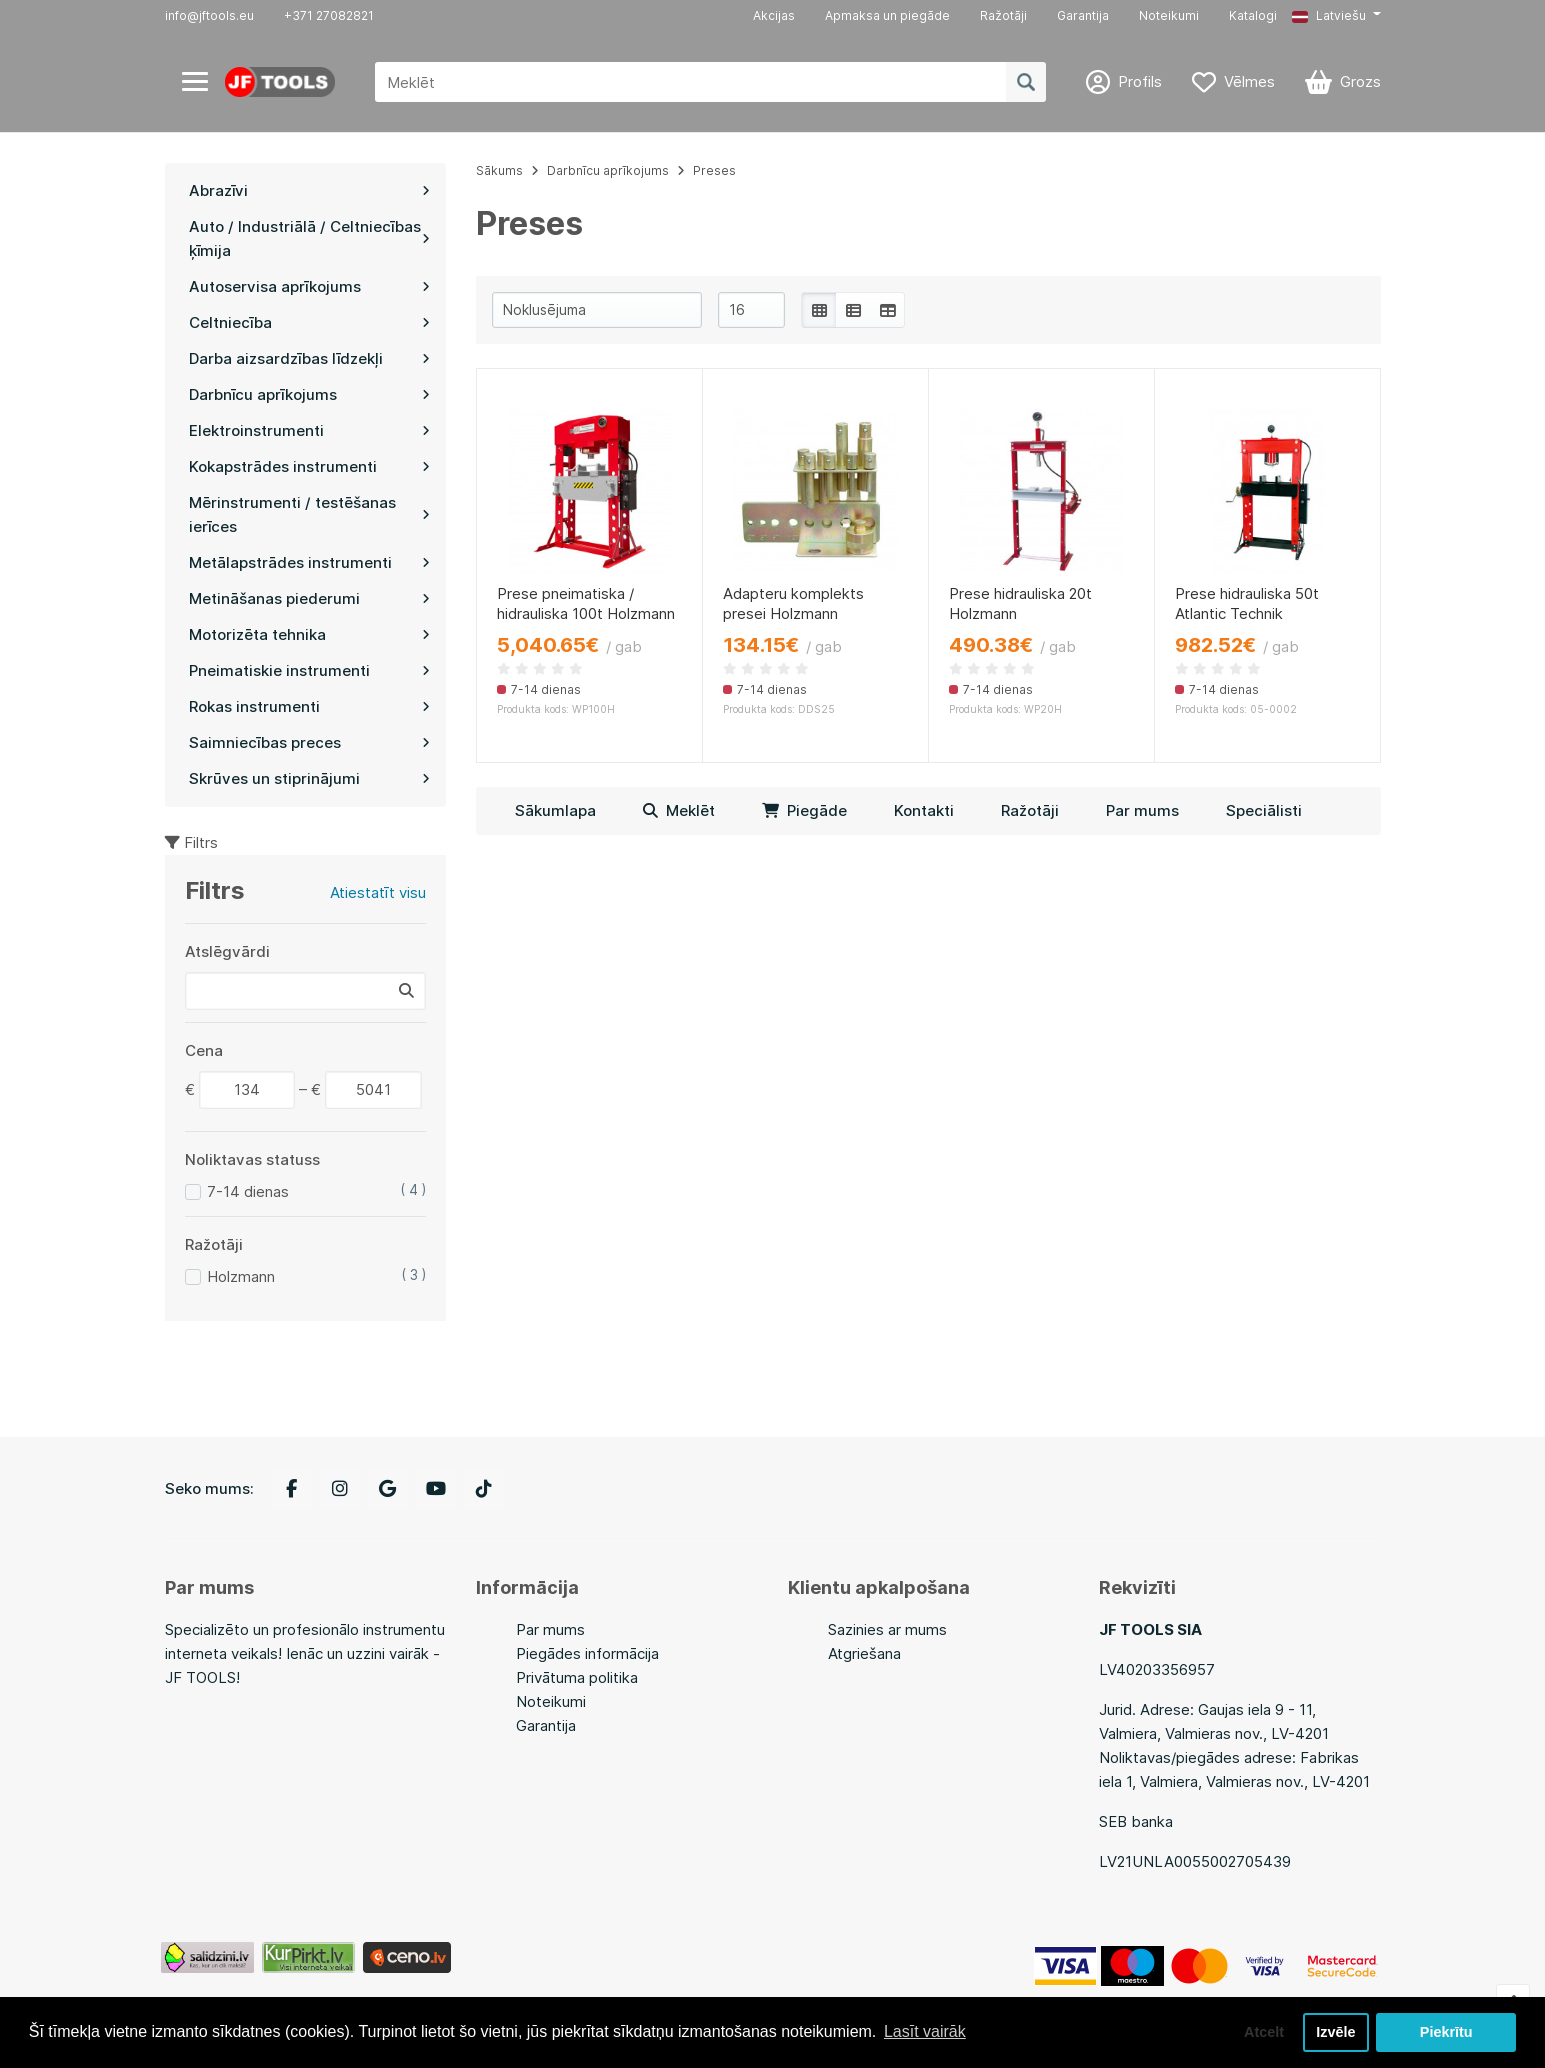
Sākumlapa (555, 810)
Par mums (1142, 810)
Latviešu (1329, 15)
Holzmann (241, 1276)
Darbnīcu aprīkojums (608, 170)
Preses (714, 170)
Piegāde (804, 810)
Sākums (499, 170)
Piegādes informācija (587, 1653)
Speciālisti (1264, 810)
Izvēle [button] (1335, 2032)
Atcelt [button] (1264, 2032)
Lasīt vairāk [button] (925, 2031)
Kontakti (924, 810)
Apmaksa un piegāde (887, 15)
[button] (1336, 16)
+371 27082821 (329, 15)
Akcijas (774, 15)
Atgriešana (864, 1653)
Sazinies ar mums (887, 1629)
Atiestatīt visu (378, 892)
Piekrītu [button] (1446, 2032)
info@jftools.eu (209, 15)
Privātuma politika (577, 1677)
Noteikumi (1169, 15)
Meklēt (679, 810)
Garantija (1083, 15)
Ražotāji (1003, 15)
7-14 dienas (248, 1191)
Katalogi (1253, 15)
